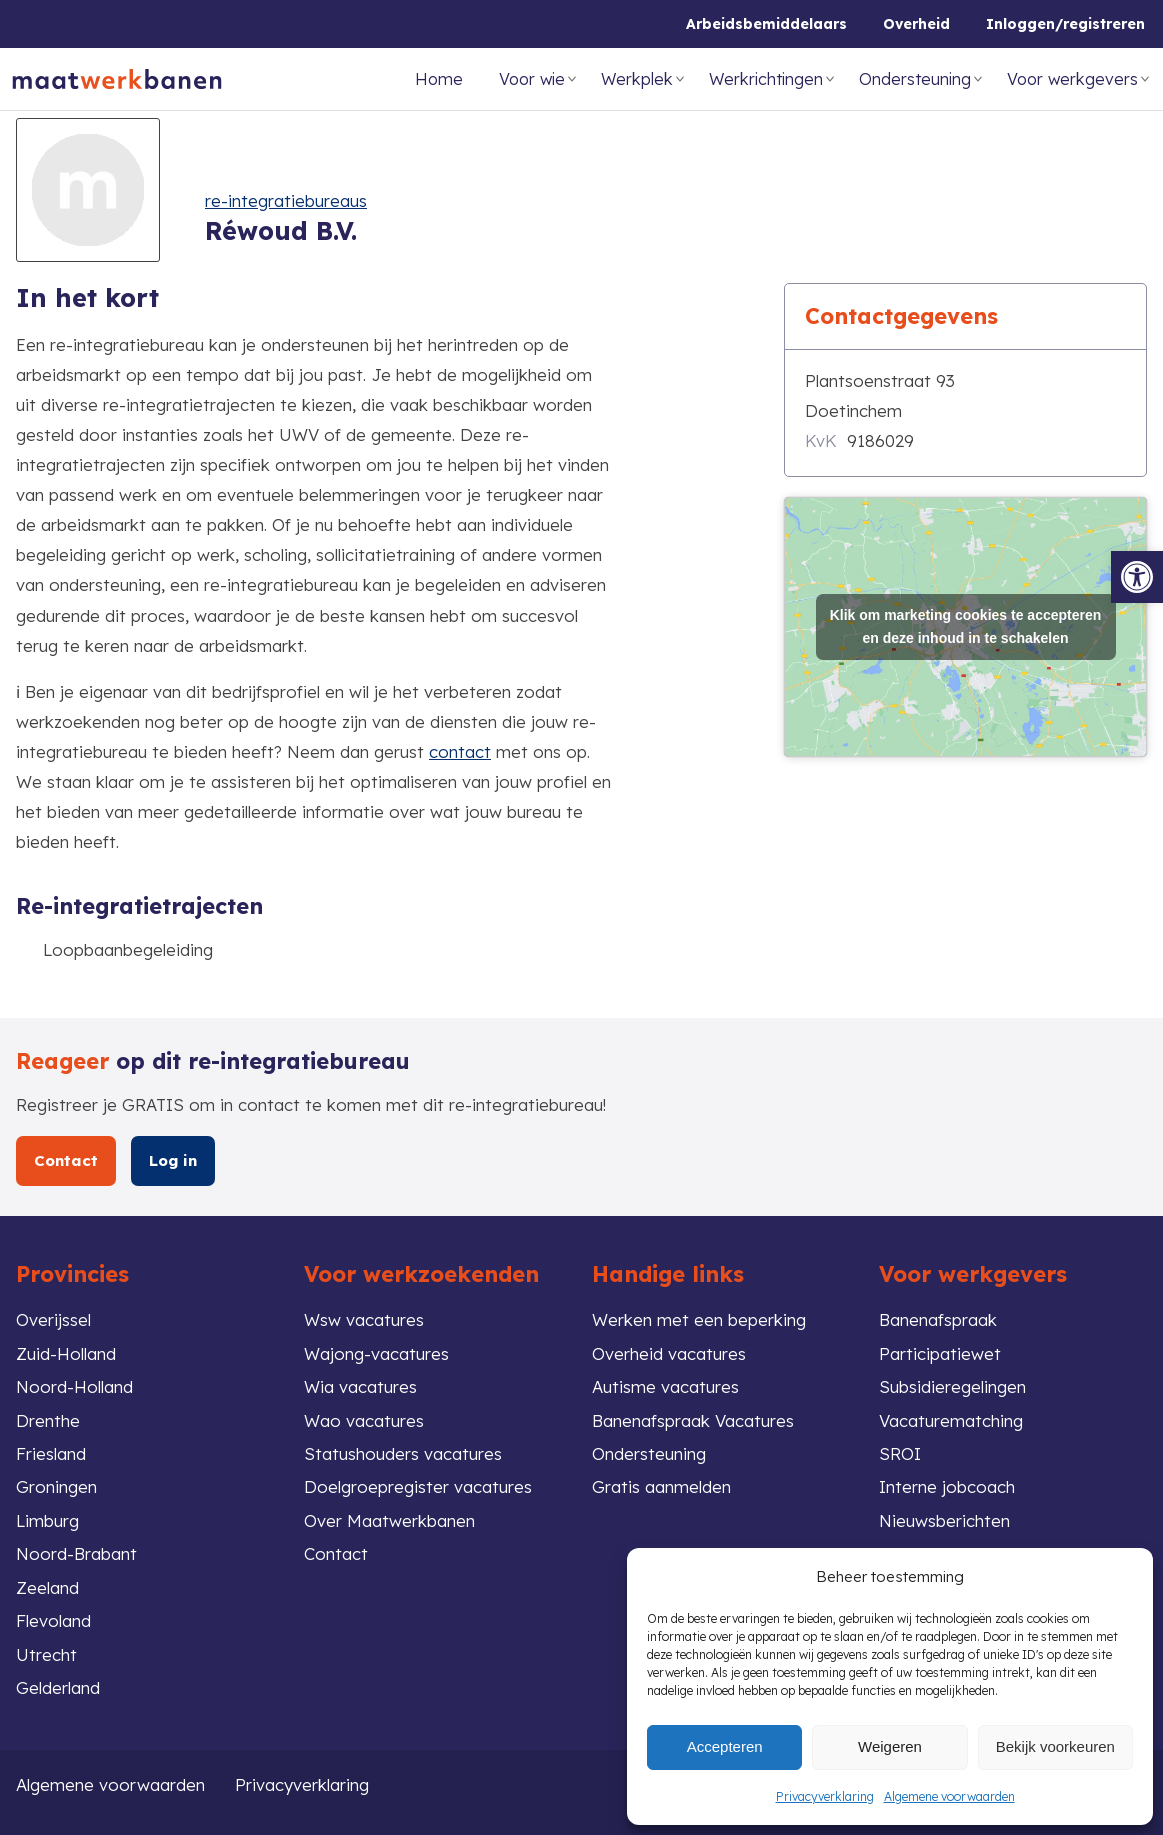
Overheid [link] (916, 24)
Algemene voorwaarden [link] (949, 1796)
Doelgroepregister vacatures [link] (418, 1486)
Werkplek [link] (637, 79)
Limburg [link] (47, 1520)
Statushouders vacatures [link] (403, 1453)
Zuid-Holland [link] (66, 1353)
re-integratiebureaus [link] (286, 200)
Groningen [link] (56, 1486)
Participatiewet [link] (940, 1353)
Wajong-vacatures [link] (376, 1353)
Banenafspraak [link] (938, 1319)
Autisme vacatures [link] (665, 1386)
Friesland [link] (51, 1453)
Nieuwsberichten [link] (944, 1520)
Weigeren (890, 1746)
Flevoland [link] (53, 1620)
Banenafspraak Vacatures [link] (693, 1420)
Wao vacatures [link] (364, 1420)
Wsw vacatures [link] (364, 1319)
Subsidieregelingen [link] (952, 1386)
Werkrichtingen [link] (766, 79)
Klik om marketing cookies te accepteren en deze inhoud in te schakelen (966, 619)
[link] (1137, 577)
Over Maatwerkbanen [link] (389, 1520)
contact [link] (460, 751)
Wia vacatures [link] (360, 1386)
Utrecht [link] (46, 1654)
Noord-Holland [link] (74, 1386)
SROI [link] (900, 1453)
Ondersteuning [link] (915, 79)
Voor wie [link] (532, 79)
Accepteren (725, 1746)
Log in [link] (173, 1160)
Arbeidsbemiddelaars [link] (766, 24)
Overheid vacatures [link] (669, 1353)
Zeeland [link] (47, 1587)
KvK (821, 440)
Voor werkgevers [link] (1072, 79)
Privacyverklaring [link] (825, 1796)
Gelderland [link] (58, 1687)
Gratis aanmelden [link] (661, 1486)
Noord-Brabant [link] (76, 1553)
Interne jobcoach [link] (947, 1486)
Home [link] (439, 79)
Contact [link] (66, 1160)
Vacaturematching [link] (951, 1420)
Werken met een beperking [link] (699, 1319)
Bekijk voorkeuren (1055, 1746)
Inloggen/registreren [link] (1065, 24)
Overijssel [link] (53, 1319)
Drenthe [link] (48, 1420)
